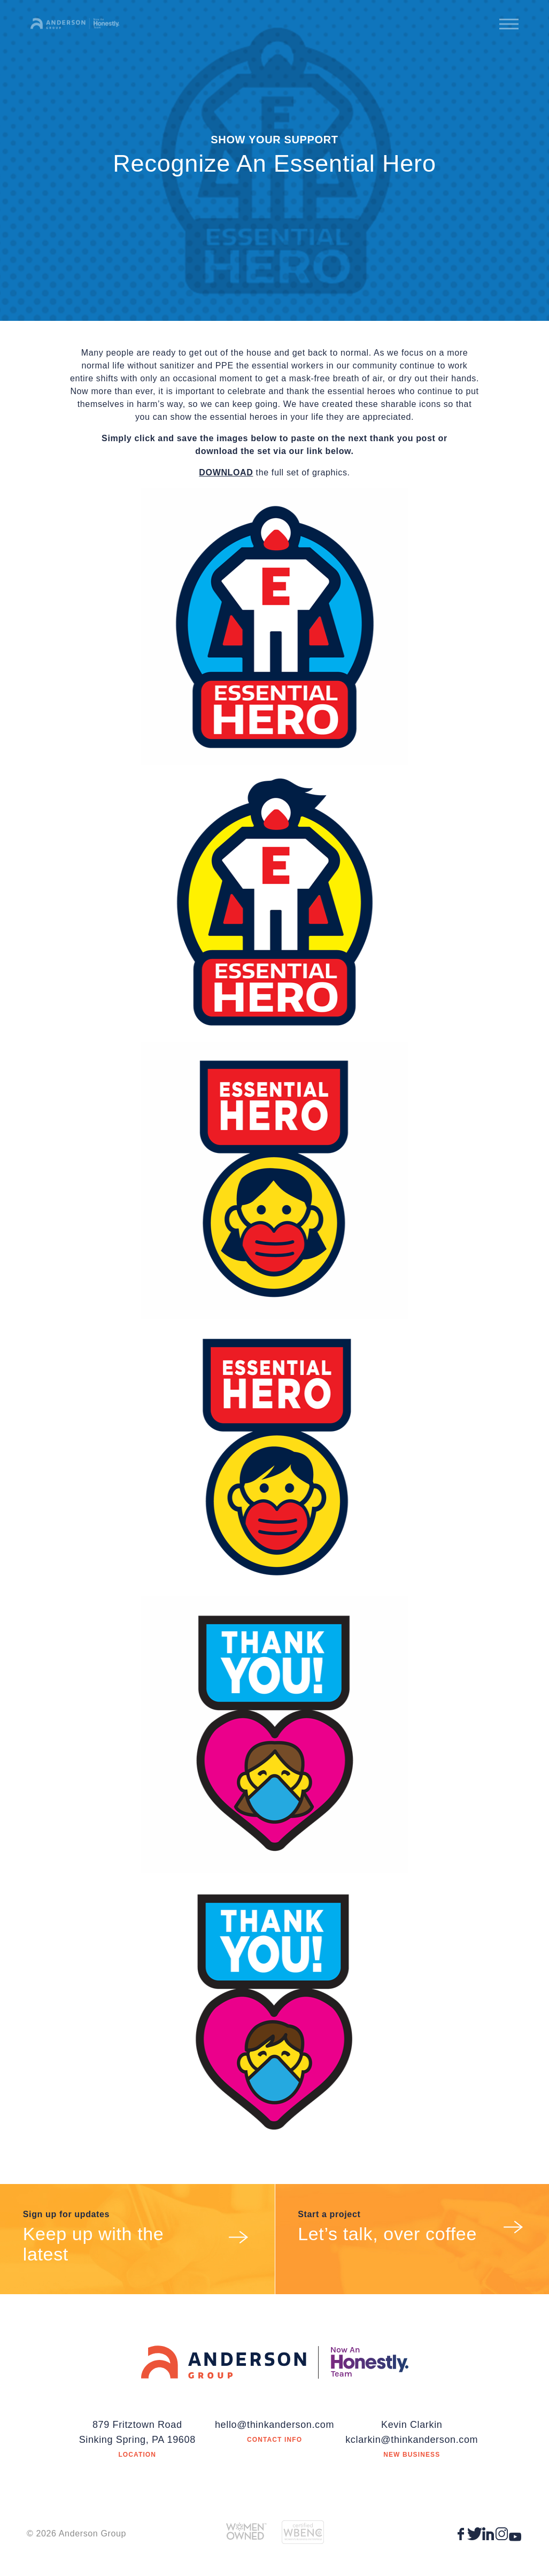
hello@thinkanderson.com (274, 2424)
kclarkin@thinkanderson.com (411, 2439)
